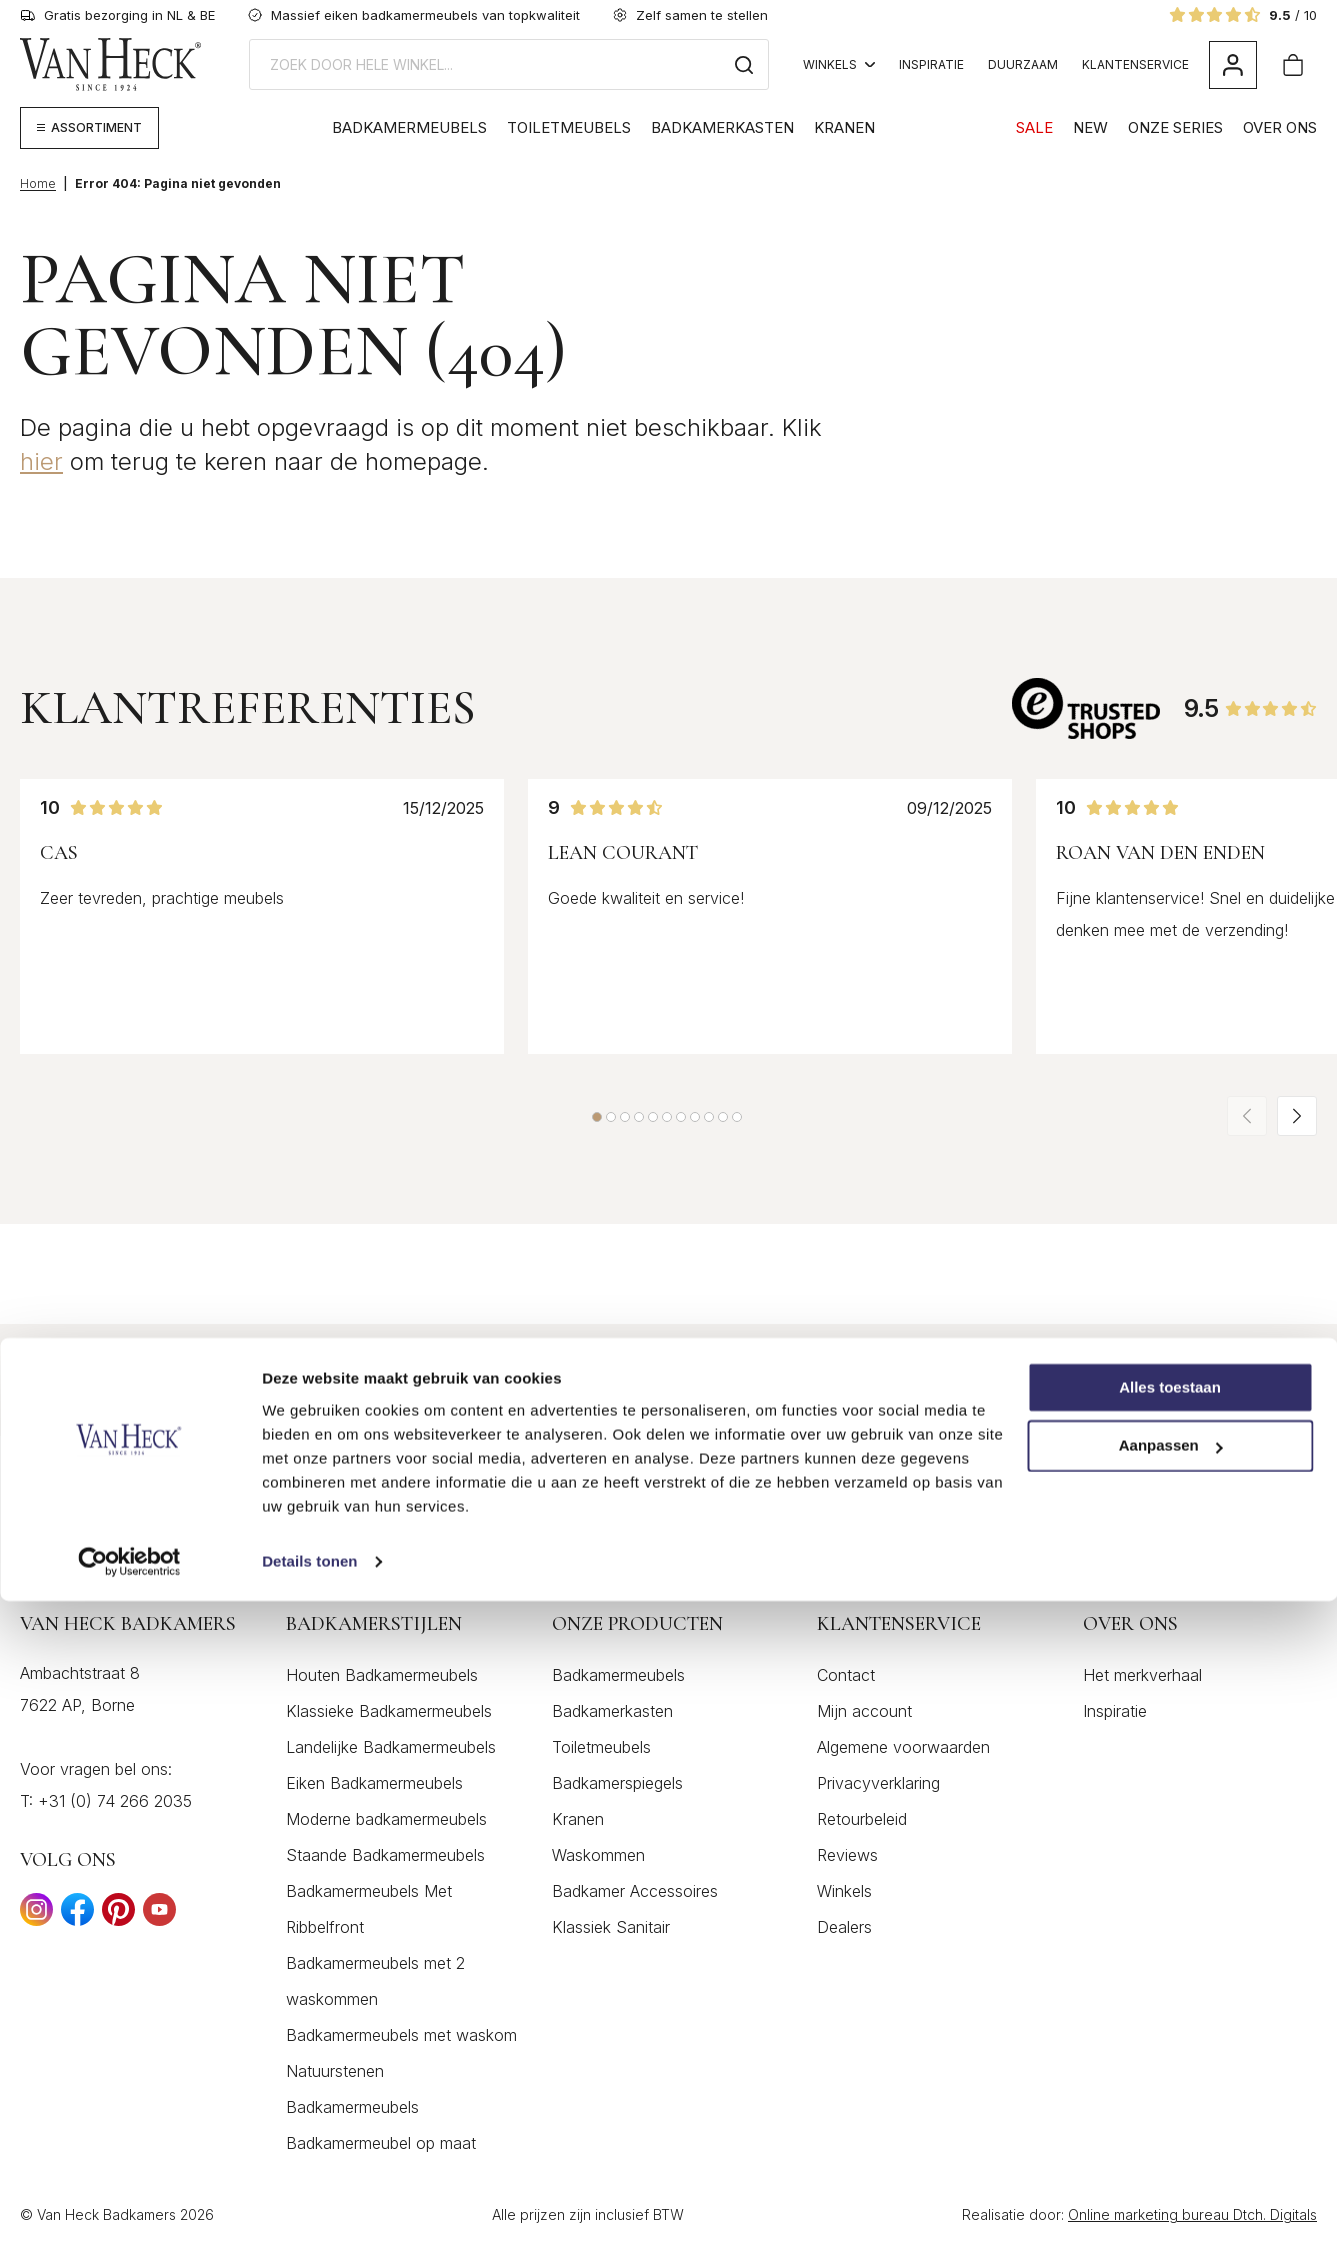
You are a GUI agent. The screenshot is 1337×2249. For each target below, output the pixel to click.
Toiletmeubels (569, 127)
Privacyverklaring (878, 1786)
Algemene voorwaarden (903, 1750)
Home (38, 183)
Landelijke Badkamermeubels (391, 1750)
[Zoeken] (744, 64)
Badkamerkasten (722, 127)
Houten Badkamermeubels (382, 1678)
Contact (846, 1678)
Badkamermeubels (409, 127)
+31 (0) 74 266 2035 (115, 1804)
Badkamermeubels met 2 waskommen (375, 1984)
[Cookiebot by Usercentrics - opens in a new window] (129, 2210)
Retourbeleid (862, 1822)
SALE (1034, 127)
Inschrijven (1236, 1382)
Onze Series (1175, 127)
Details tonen (309, 2209)
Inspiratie (931, 64)
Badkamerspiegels (617, 1786)
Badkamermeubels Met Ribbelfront (369, 1912)
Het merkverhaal (1142, 1678)
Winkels (839, 64)
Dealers (844, 1930)
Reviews (847, 1858)
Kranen (844, 127)
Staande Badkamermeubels (385, 1858)
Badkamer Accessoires (635, 1894)
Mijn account (864, 1714)
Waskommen (598, 1858)
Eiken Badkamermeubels (374, 1786)
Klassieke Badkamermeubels (389, 1714)
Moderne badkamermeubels (386, 1822)
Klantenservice (1135, 64)
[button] (597, 1117)
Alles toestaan (1170, 2035)
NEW (1090, 127)
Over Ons (1280, 127)
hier (41, 461)
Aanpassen (1171, 2094)
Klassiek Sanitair (611, 1930)
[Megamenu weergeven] (89, 128)
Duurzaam (1023, 64)
